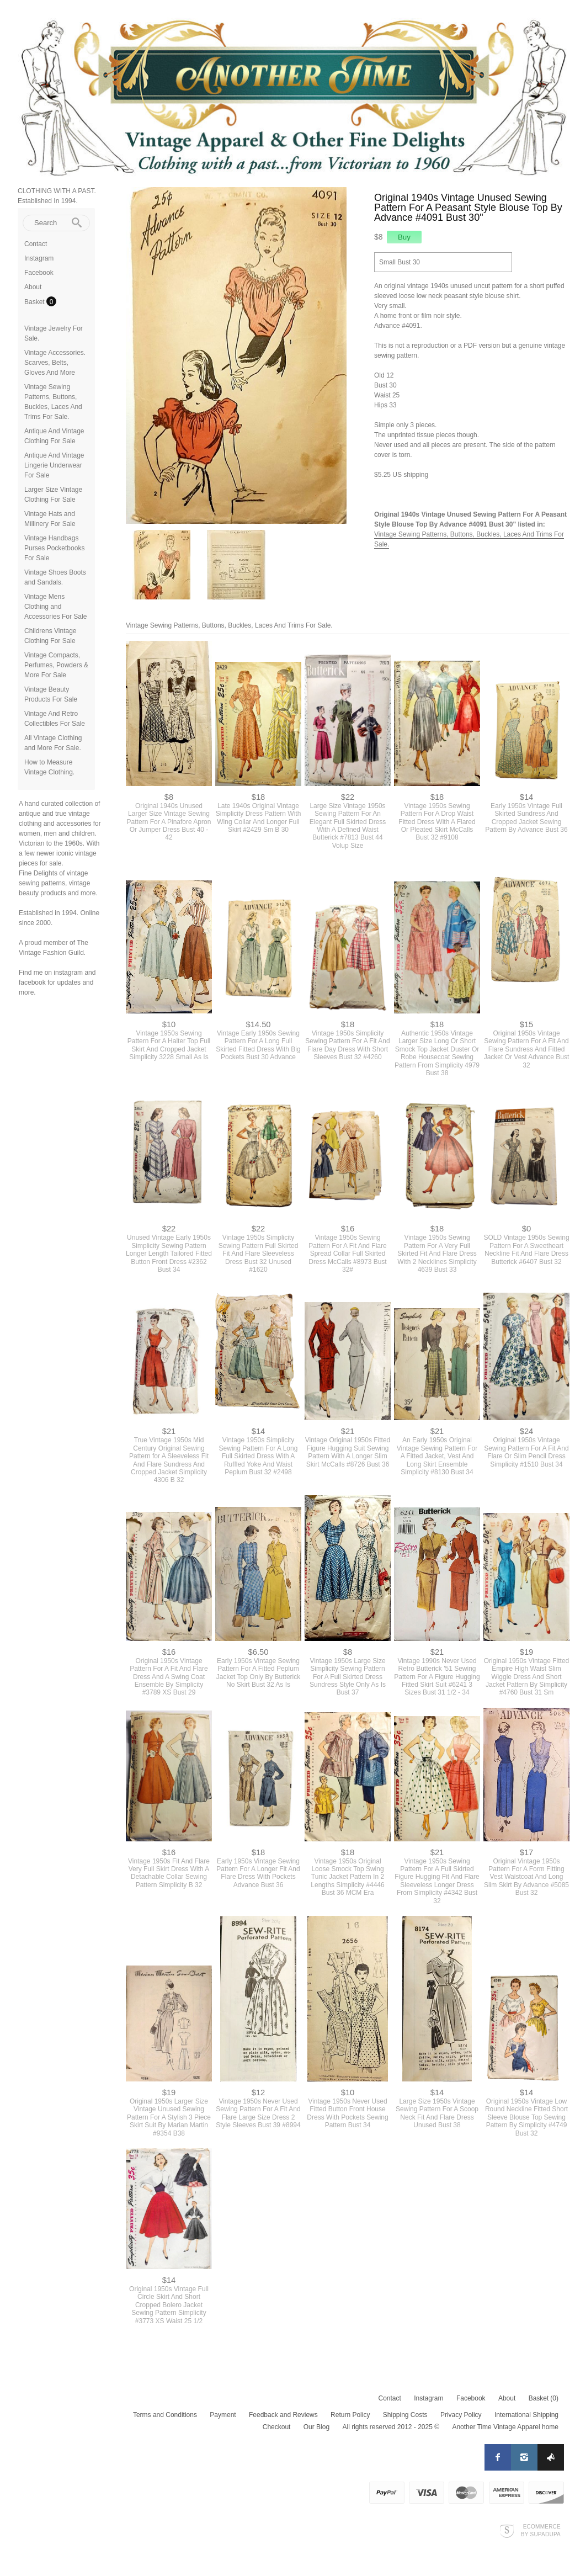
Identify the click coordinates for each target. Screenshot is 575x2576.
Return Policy (350, 2415)
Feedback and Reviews (283, 2415)
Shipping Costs (405, 2415)
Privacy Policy (461, 2415)
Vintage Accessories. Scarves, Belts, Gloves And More (55, 362)
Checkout (277, 2427)
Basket (35, 302)
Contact (35, 244)
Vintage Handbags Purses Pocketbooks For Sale (54, 548)
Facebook (39, 273)
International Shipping (526, 2415)
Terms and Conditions (165, 2415)
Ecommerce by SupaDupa (541, 2530)
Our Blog (316, 2427)
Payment (223, 2415)
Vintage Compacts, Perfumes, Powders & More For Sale (56, 665)
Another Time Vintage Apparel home (505, 2427)
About (32, 287)
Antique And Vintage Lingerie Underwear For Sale (54, 465)
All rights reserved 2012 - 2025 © (390, 2427)
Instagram (39, 258)
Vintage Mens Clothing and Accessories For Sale (55, 606)
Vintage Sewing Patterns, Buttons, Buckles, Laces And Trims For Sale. (229, 625)
